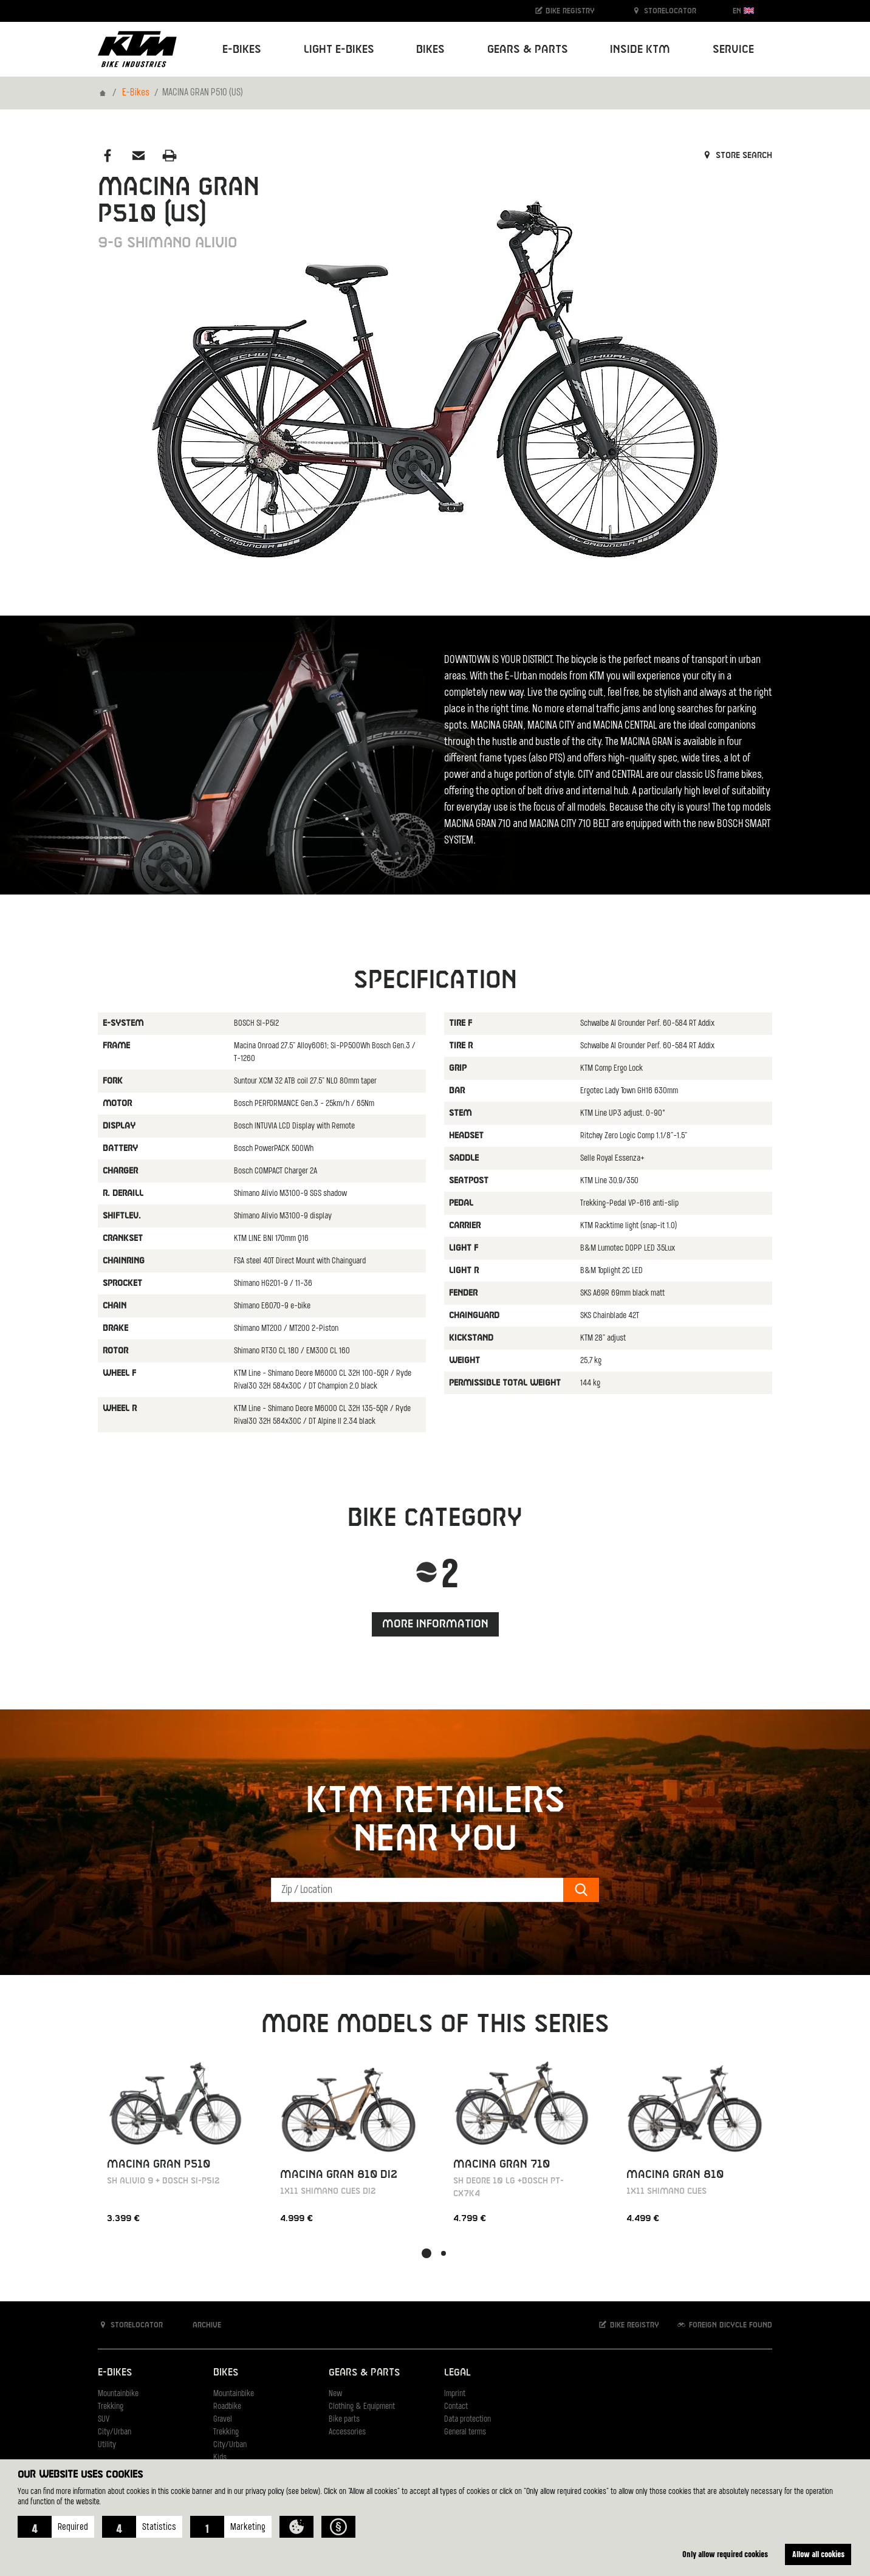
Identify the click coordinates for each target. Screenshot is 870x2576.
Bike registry (564, 10)
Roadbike (227, 2406)
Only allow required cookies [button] (725, 2554)
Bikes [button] (430, 49)
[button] (56, 2527)
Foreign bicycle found (724, 2325)
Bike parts (344, 2419)
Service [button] (733, 49)
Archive (200, 2325)
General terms (465, 2432)
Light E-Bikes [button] (339, 49)
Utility (107, 2445)
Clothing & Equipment (362, 2406)
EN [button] (743, 10)
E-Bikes (135, 93)
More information (435, 1624)
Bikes (225, 2373)
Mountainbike (118, 2394)
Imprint (454, 2394)
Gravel (222, 2419)
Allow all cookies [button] (818, 2554)
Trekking (110, 2406)
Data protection (467, 2419)
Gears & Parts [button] (527, 49)
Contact (456, 2406)
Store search (736, 155)
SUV (103, 2419)
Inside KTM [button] (640, 49)
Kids (220, 2457)
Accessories (347, 2432)
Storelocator (663, 10)
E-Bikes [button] (241, 49)
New (335, 2394)
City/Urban (114, 2432)
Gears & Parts (364, 2373)
